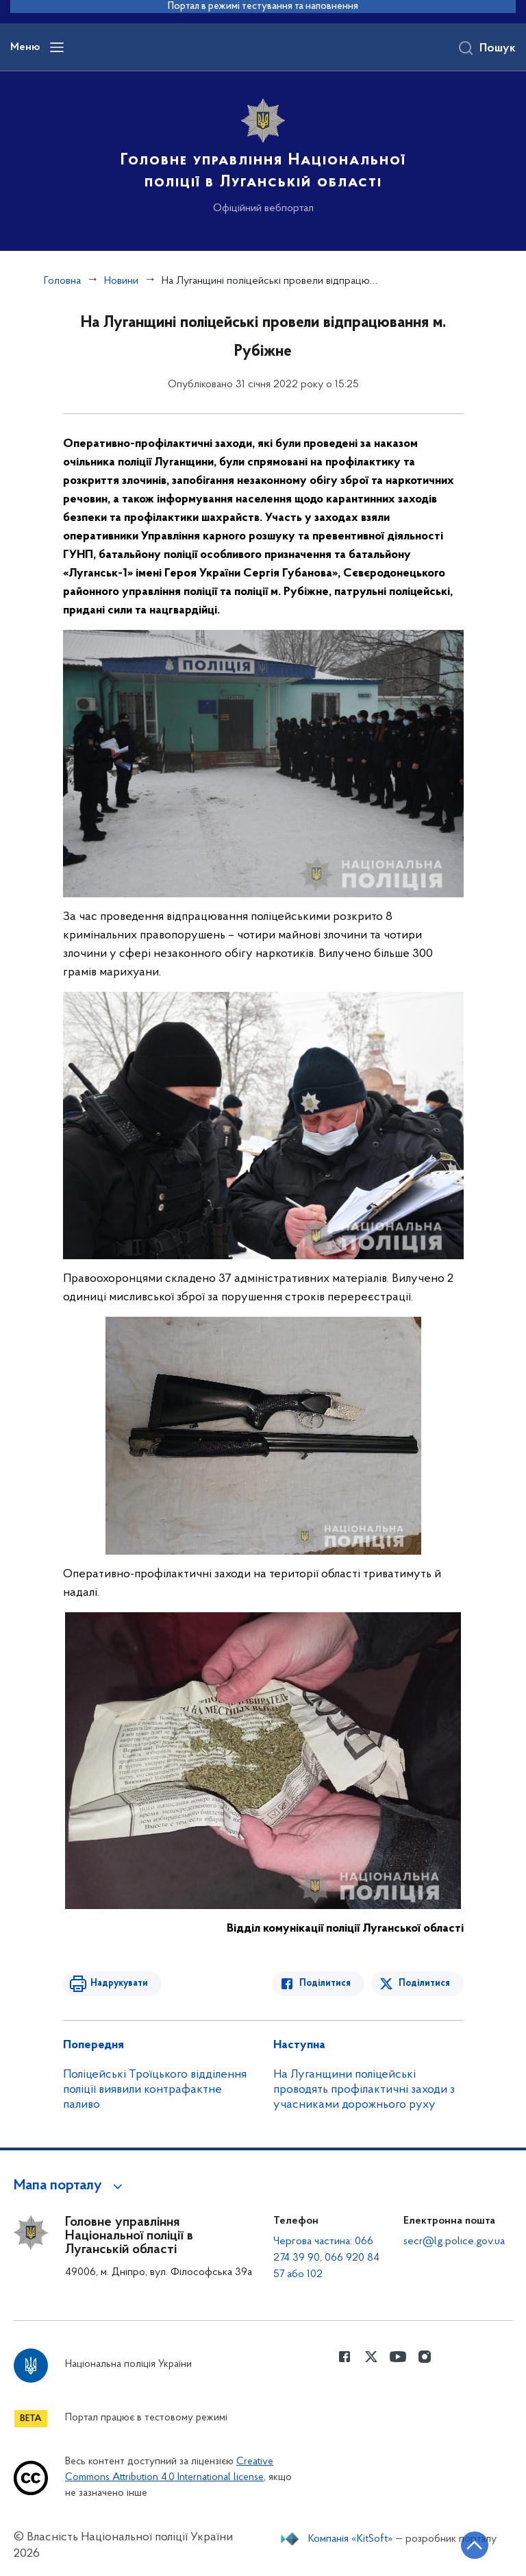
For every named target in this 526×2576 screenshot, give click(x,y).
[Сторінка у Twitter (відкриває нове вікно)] (371, 2356)
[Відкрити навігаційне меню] (57, 47)
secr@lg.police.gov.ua (454, 2241)
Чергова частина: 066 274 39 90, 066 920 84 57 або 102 (326, 2258)
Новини (121, 281)
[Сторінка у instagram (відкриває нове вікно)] (424, 2356)
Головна (62, 281)
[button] (70, 2186)
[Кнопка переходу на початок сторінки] (474, 2545)
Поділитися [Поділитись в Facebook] (325, 1983)
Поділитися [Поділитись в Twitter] (424, 1983)
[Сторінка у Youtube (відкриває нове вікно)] (398, 2356)
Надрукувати (119, 1983)
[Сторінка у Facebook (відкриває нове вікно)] (344, 2356)
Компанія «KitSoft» (350, 2539)
